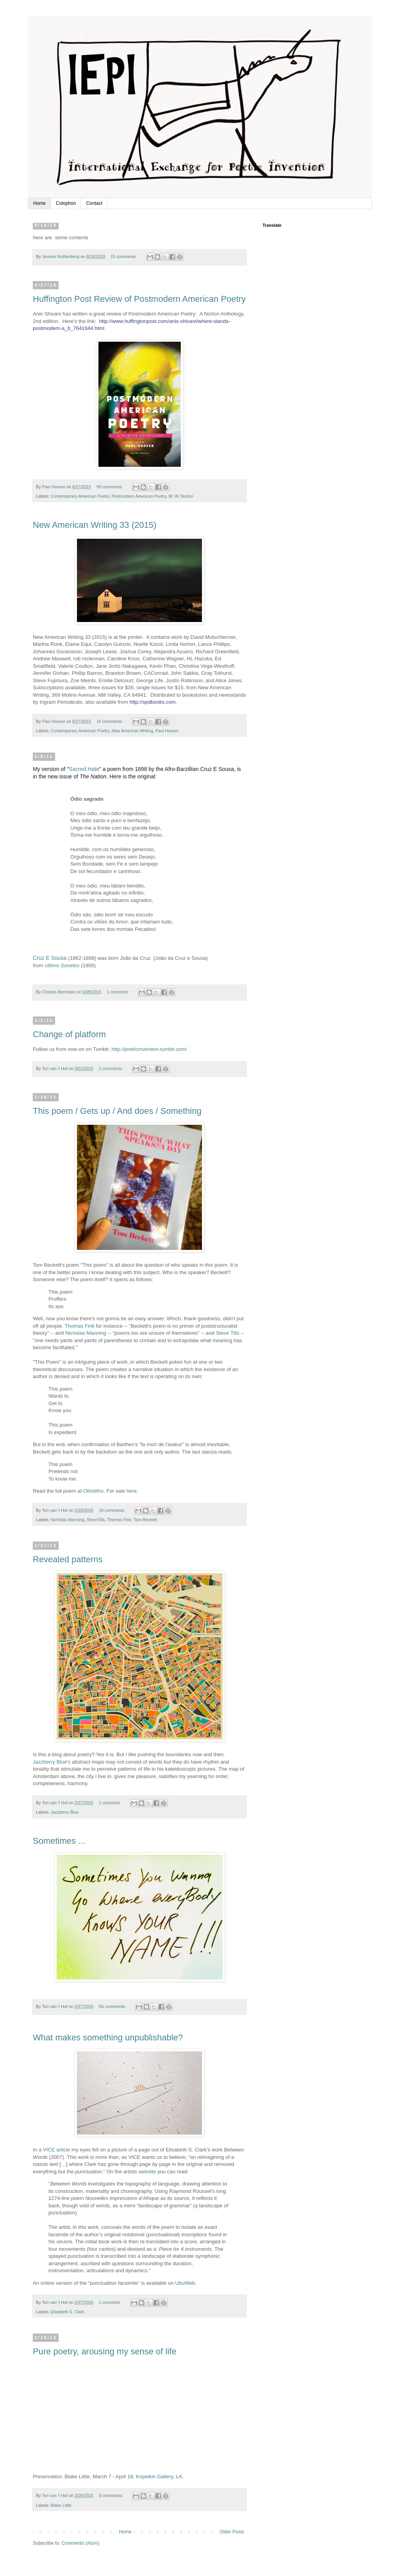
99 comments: (110, 486)
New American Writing (132, 730)
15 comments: (124, 256)
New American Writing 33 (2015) (94, 525)
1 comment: (118, 992)
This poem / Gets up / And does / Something (117, 1111)
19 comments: (113, 1510)
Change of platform (69, 1034)
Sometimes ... (59, 1841)
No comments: (113, 2006)
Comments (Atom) (80, 2543)
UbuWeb (185, 2283)
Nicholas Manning (85, 1333)
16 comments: (110, 721)
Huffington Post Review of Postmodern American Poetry (139, 299)
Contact (94, 203)
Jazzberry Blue (65, 1812)
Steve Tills (227, 1333)
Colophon (66, 203)
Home (39, 203)
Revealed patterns (68, 1559)
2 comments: (111, 1068)
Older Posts (232, 2532)
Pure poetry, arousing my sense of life (105, 2351)
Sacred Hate (84, 769)
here (132, 1491)
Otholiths (93, 1491)
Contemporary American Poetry (80, 496)
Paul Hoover (167, 730)
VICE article (56, 2150)
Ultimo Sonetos (62, 965)
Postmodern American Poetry (139, 496)
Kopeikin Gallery (154, 2476)
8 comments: (111, 2495)
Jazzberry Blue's (51, 1762)
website (147, 2171)
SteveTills (96, 1519)
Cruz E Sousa (49, 958)
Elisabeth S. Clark (67, 2311)
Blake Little (61, 2505)
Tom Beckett (145, 1519)
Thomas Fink (80, 1326)
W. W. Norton (180, 496)
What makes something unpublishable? (108, 2037)
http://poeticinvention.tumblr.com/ (149, 1049)
